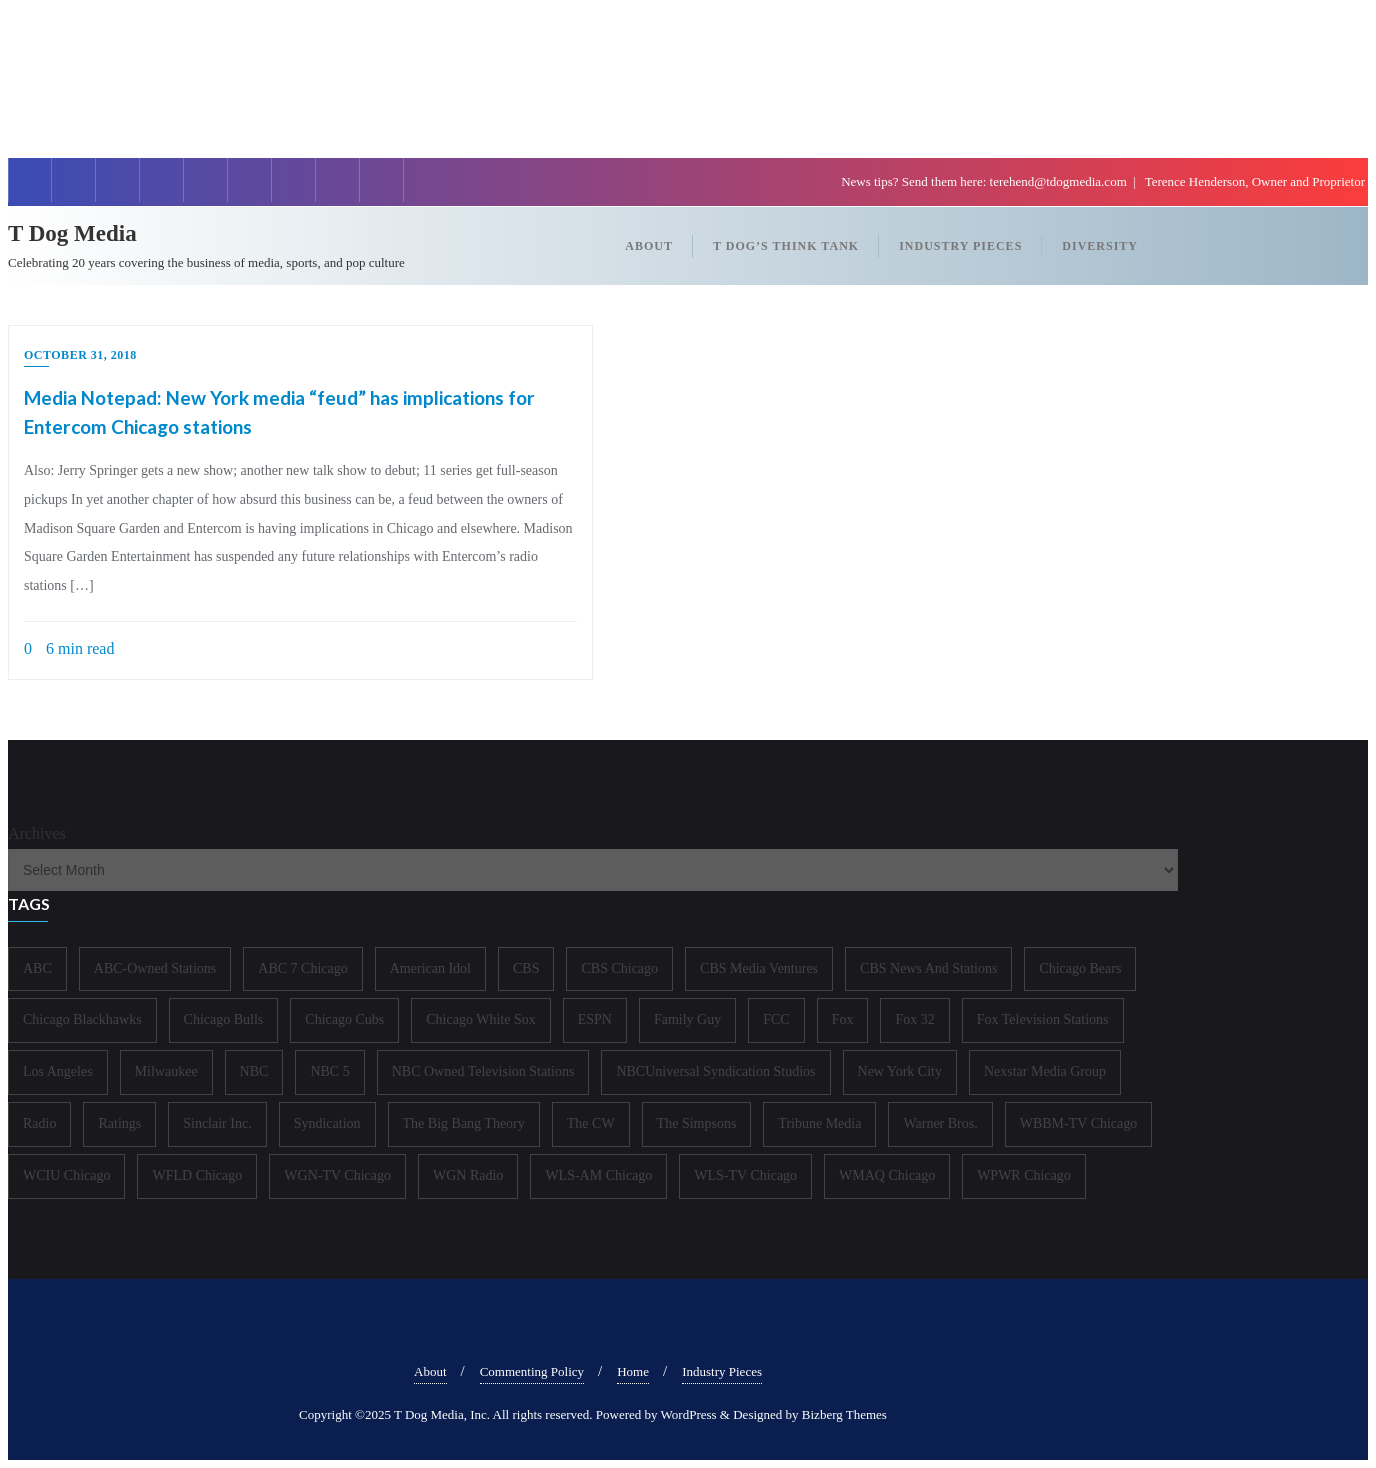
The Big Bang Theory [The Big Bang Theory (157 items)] (464, 1123)
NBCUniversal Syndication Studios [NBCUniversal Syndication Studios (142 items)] (715, 1071)
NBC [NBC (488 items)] (254, 1071)
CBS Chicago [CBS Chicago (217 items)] (619, 968)
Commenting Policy (532, 1371)
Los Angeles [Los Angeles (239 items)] (58, 1071)
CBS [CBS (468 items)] (526, 968)
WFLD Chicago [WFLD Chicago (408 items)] (197, 1175)
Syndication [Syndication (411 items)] (327, 1123)
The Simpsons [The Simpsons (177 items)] (697, 1123)
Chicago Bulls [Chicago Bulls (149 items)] (224, 1019)
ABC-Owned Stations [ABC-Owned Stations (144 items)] (155, 968)
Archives (37, 833)
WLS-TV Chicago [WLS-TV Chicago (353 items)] (745, 1175)
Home (633, 1371)
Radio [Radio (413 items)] (39, 1123)
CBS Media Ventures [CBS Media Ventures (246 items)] (759, 968)
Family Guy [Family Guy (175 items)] (687, 1019)
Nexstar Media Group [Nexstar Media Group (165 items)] (1045, 1071)
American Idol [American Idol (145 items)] (430, 968)
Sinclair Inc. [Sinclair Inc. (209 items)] (217, 1123)
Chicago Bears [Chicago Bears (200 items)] (1080, 968)
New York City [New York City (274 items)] (900, 1071)
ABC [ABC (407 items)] (37, 968)
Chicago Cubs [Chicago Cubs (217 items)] (344, 1019)
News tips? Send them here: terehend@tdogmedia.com (985, 181)
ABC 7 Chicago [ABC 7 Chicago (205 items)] (302, 968)
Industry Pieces (722, 1371)
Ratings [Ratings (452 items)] (119, 1123)
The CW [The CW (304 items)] (591, 1123)
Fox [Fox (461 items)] (843, 1019)
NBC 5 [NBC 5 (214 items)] (329, 1071)
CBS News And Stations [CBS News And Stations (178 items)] (928, 968)
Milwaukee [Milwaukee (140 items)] (166, 1071)
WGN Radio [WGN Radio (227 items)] (468, 1175)
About (430, 1371)
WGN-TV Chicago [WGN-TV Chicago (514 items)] (337, 1175)
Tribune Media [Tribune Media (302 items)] (819, 1123)
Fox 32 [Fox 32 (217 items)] (914, 1019)
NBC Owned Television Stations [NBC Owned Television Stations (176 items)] (483, 1071)
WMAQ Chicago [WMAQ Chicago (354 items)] (887, 1175)
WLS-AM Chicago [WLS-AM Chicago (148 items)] (598, 1175)
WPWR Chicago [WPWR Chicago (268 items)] (1024, 1175)
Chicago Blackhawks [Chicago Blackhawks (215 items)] (82, 1019)
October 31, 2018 (80, 355)
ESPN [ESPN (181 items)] (595, 1019)
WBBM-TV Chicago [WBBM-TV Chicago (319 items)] (1079, 1123)
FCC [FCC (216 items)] (776, 1019)
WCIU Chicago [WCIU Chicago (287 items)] (66, 1175)
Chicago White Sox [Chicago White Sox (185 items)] (480, 1019)
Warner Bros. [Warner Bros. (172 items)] (940, 1123)
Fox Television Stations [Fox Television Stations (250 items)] (1043, 1019)
